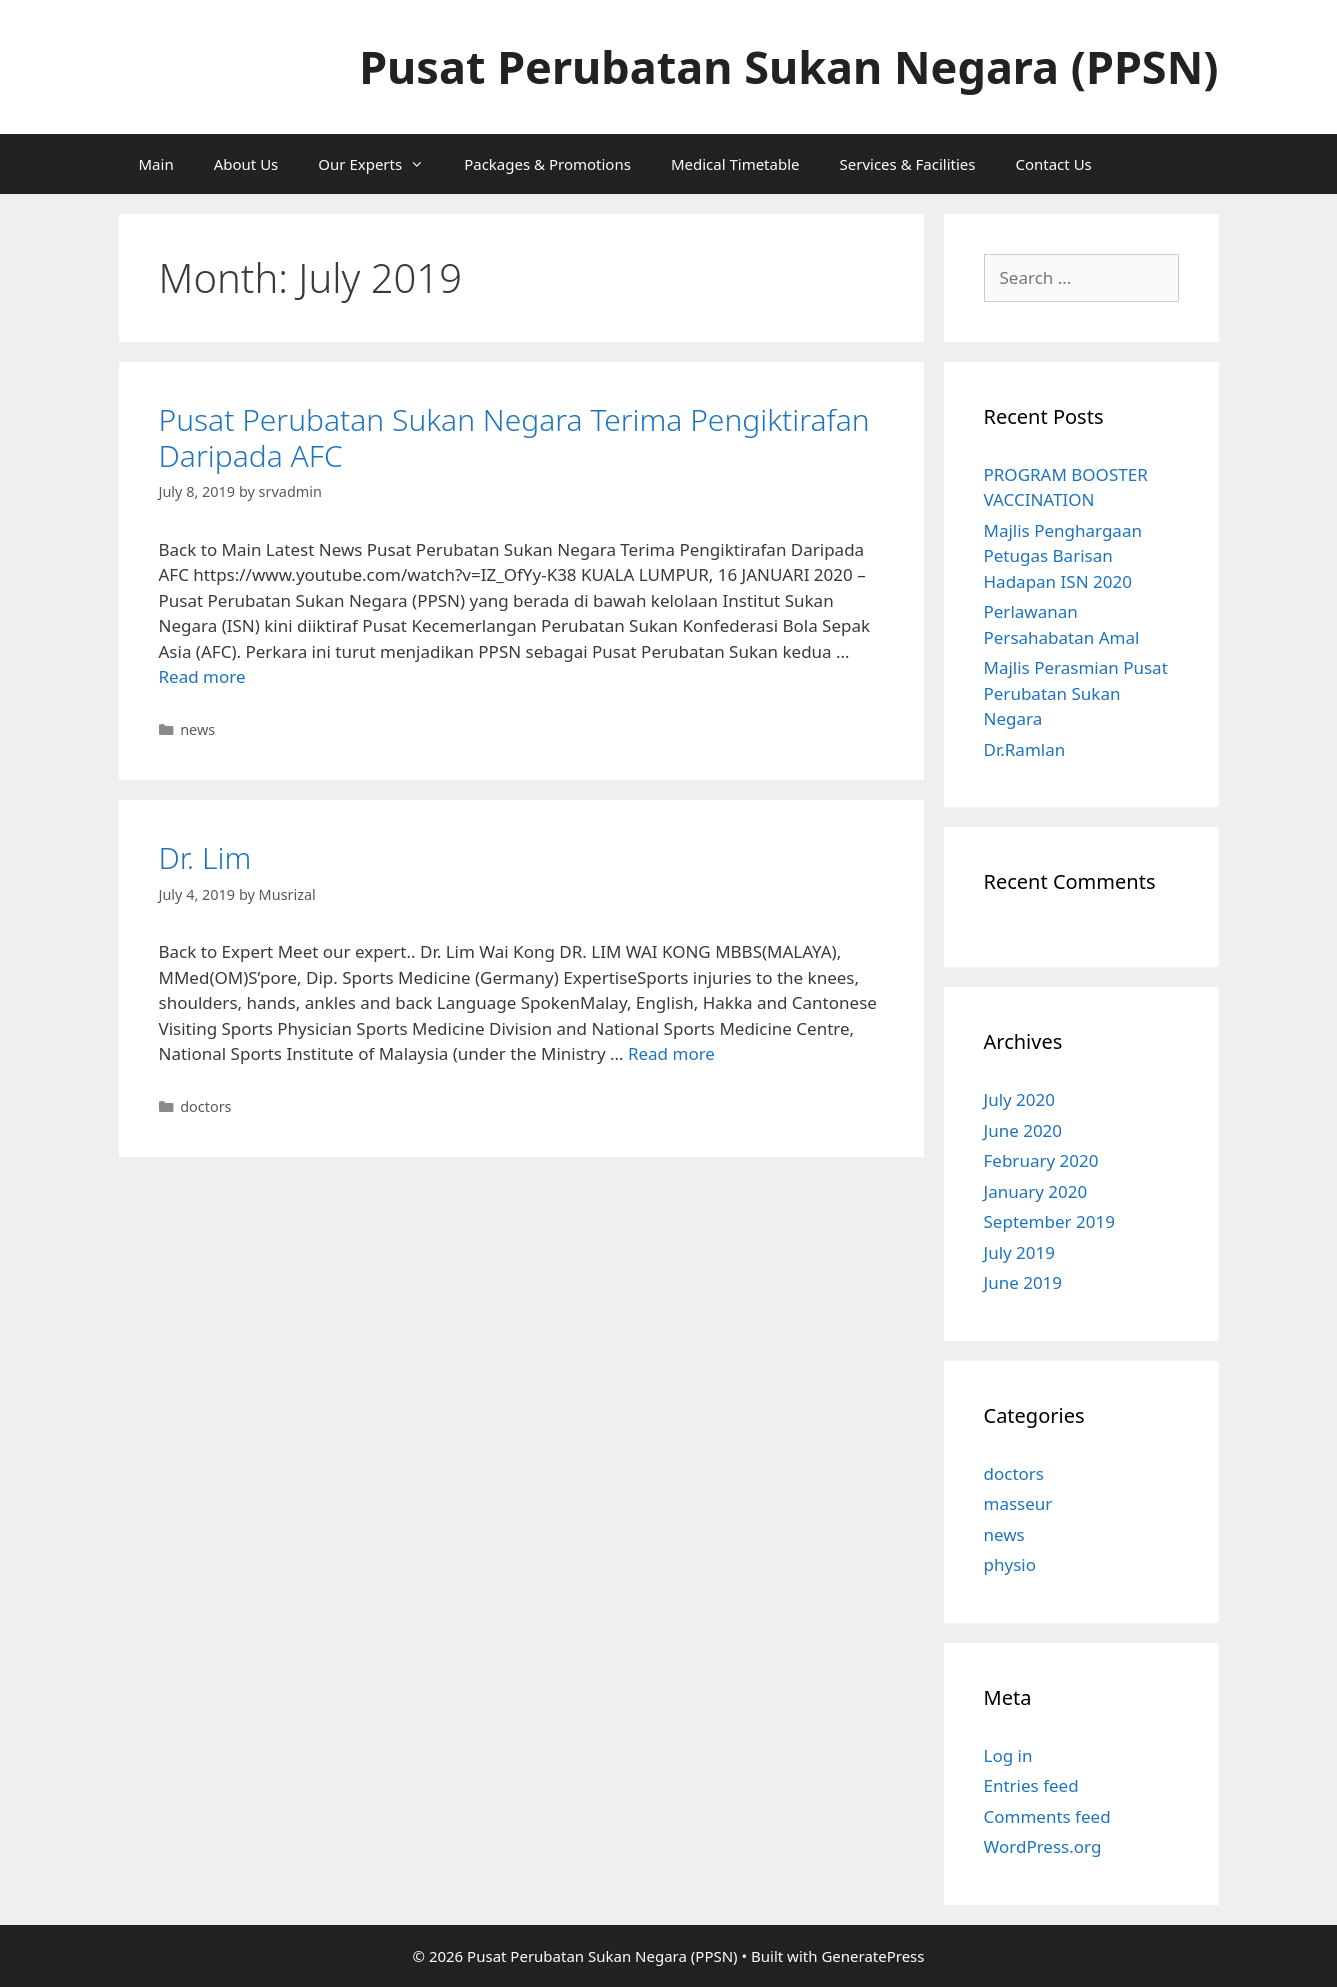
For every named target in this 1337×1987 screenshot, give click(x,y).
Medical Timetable (735, 164)
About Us (246, 164)
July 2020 (1020, 1099)
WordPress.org (1043, 1846)
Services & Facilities (908, 164)
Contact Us (1053, 164)
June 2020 (1023, 1130)
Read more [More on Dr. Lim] (671, 1053)
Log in (1008, 1755)
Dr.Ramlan (1025, 749)
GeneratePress (872, 1956)
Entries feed (1031, 1785)
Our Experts (381, 164)
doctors (205, 1106)
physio (1010, 1564)
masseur (1018, 1503)
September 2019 (1049, 1221)
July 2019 (1020, 1252)
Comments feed (1047, 1816)
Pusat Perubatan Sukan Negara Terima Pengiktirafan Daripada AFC (514, 437)
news (197, 729)
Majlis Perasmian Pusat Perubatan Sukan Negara (1076, 693)
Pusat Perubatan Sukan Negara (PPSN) (788, 66)
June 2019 (1023, 1282)
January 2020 (1036, 1191)
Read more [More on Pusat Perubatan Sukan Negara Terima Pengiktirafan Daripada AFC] (202, 676)
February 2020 (1041, 1160)
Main (156, 164)
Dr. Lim (205, 857)
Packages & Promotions (547, 164)
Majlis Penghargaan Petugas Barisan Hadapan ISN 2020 (1063, 556)
